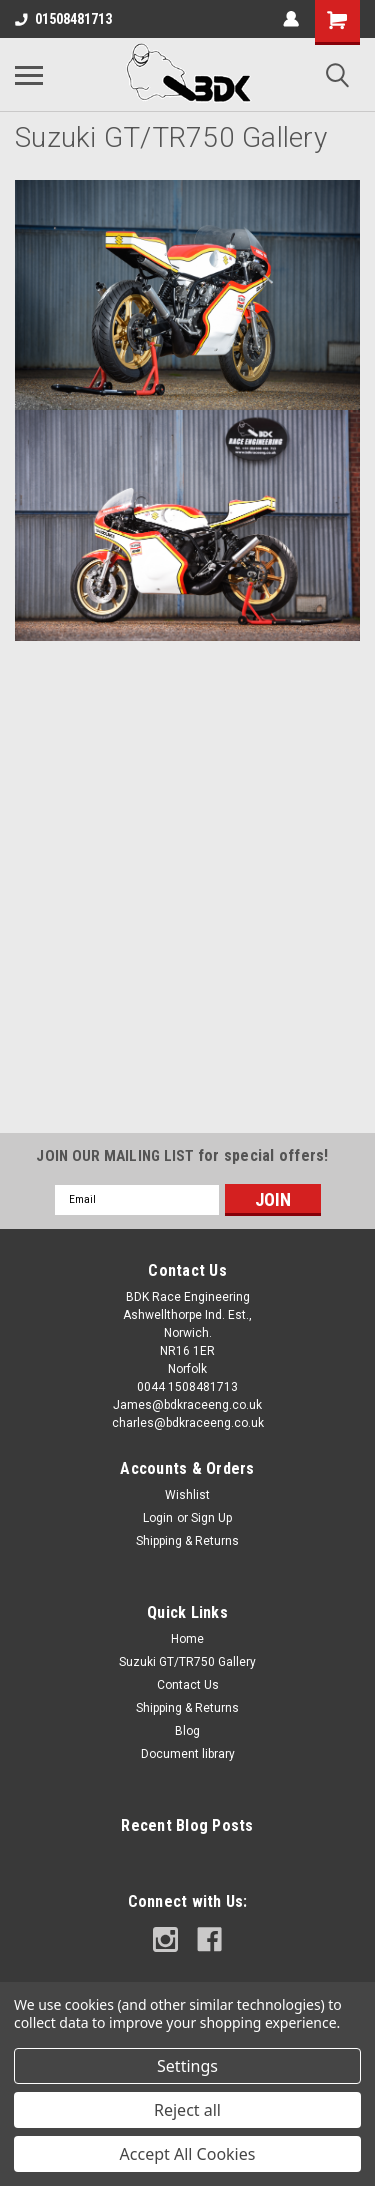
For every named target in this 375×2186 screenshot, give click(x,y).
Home (187, 1639)
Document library (188, 1754)
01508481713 (63, 19)
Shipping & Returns (187, 1541)
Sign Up (211, 1518)
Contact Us (188, 1685)
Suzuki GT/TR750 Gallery (187, 1662)
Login (158, 1518)
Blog (187, 1731)
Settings (187, 2066)
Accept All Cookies (188, 2154)
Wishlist (187, 1495)
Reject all (187, 2110)
